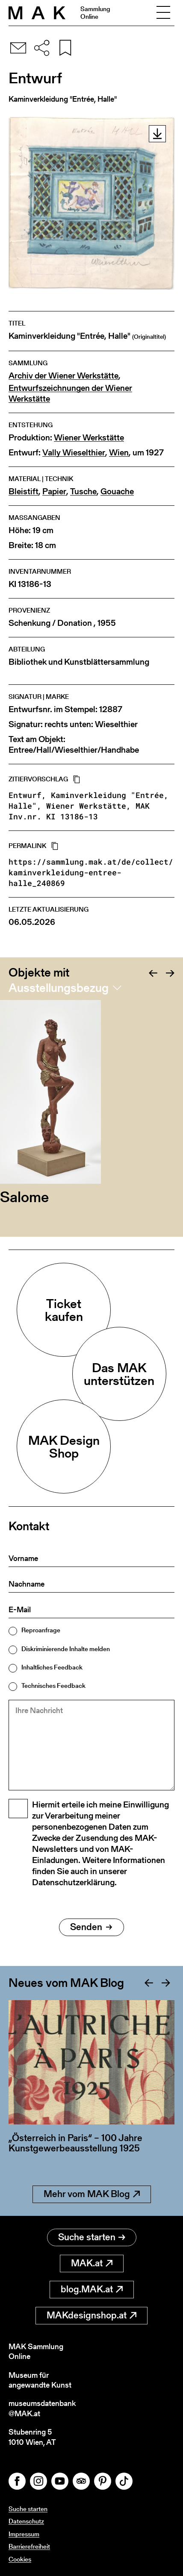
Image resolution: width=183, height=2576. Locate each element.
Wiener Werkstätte (89, 437)
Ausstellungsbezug (59, 987)
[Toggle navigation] (163, 13)
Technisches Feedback (53, 1685)
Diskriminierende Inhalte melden (65, 1649)
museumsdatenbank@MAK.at (42, 2408)
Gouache (117, 491)
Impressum (24, 2533)
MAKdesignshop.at (91, 2315)
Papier (54, 491)
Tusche (83, 491)
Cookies (20, 2559)
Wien (119, 452)
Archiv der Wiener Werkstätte (63, 375)
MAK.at (91, 2263)
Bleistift (23, 491)
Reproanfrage (40, 1630)
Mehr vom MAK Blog (92, 2193)
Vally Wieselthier (73, 452)
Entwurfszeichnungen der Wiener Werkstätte (70, 393)
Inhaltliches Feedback (52, 1667)
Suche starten (91, 2237)
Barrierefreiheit (29, 2546)
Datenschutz (26, 2521)
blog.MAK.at (92, 2289)
